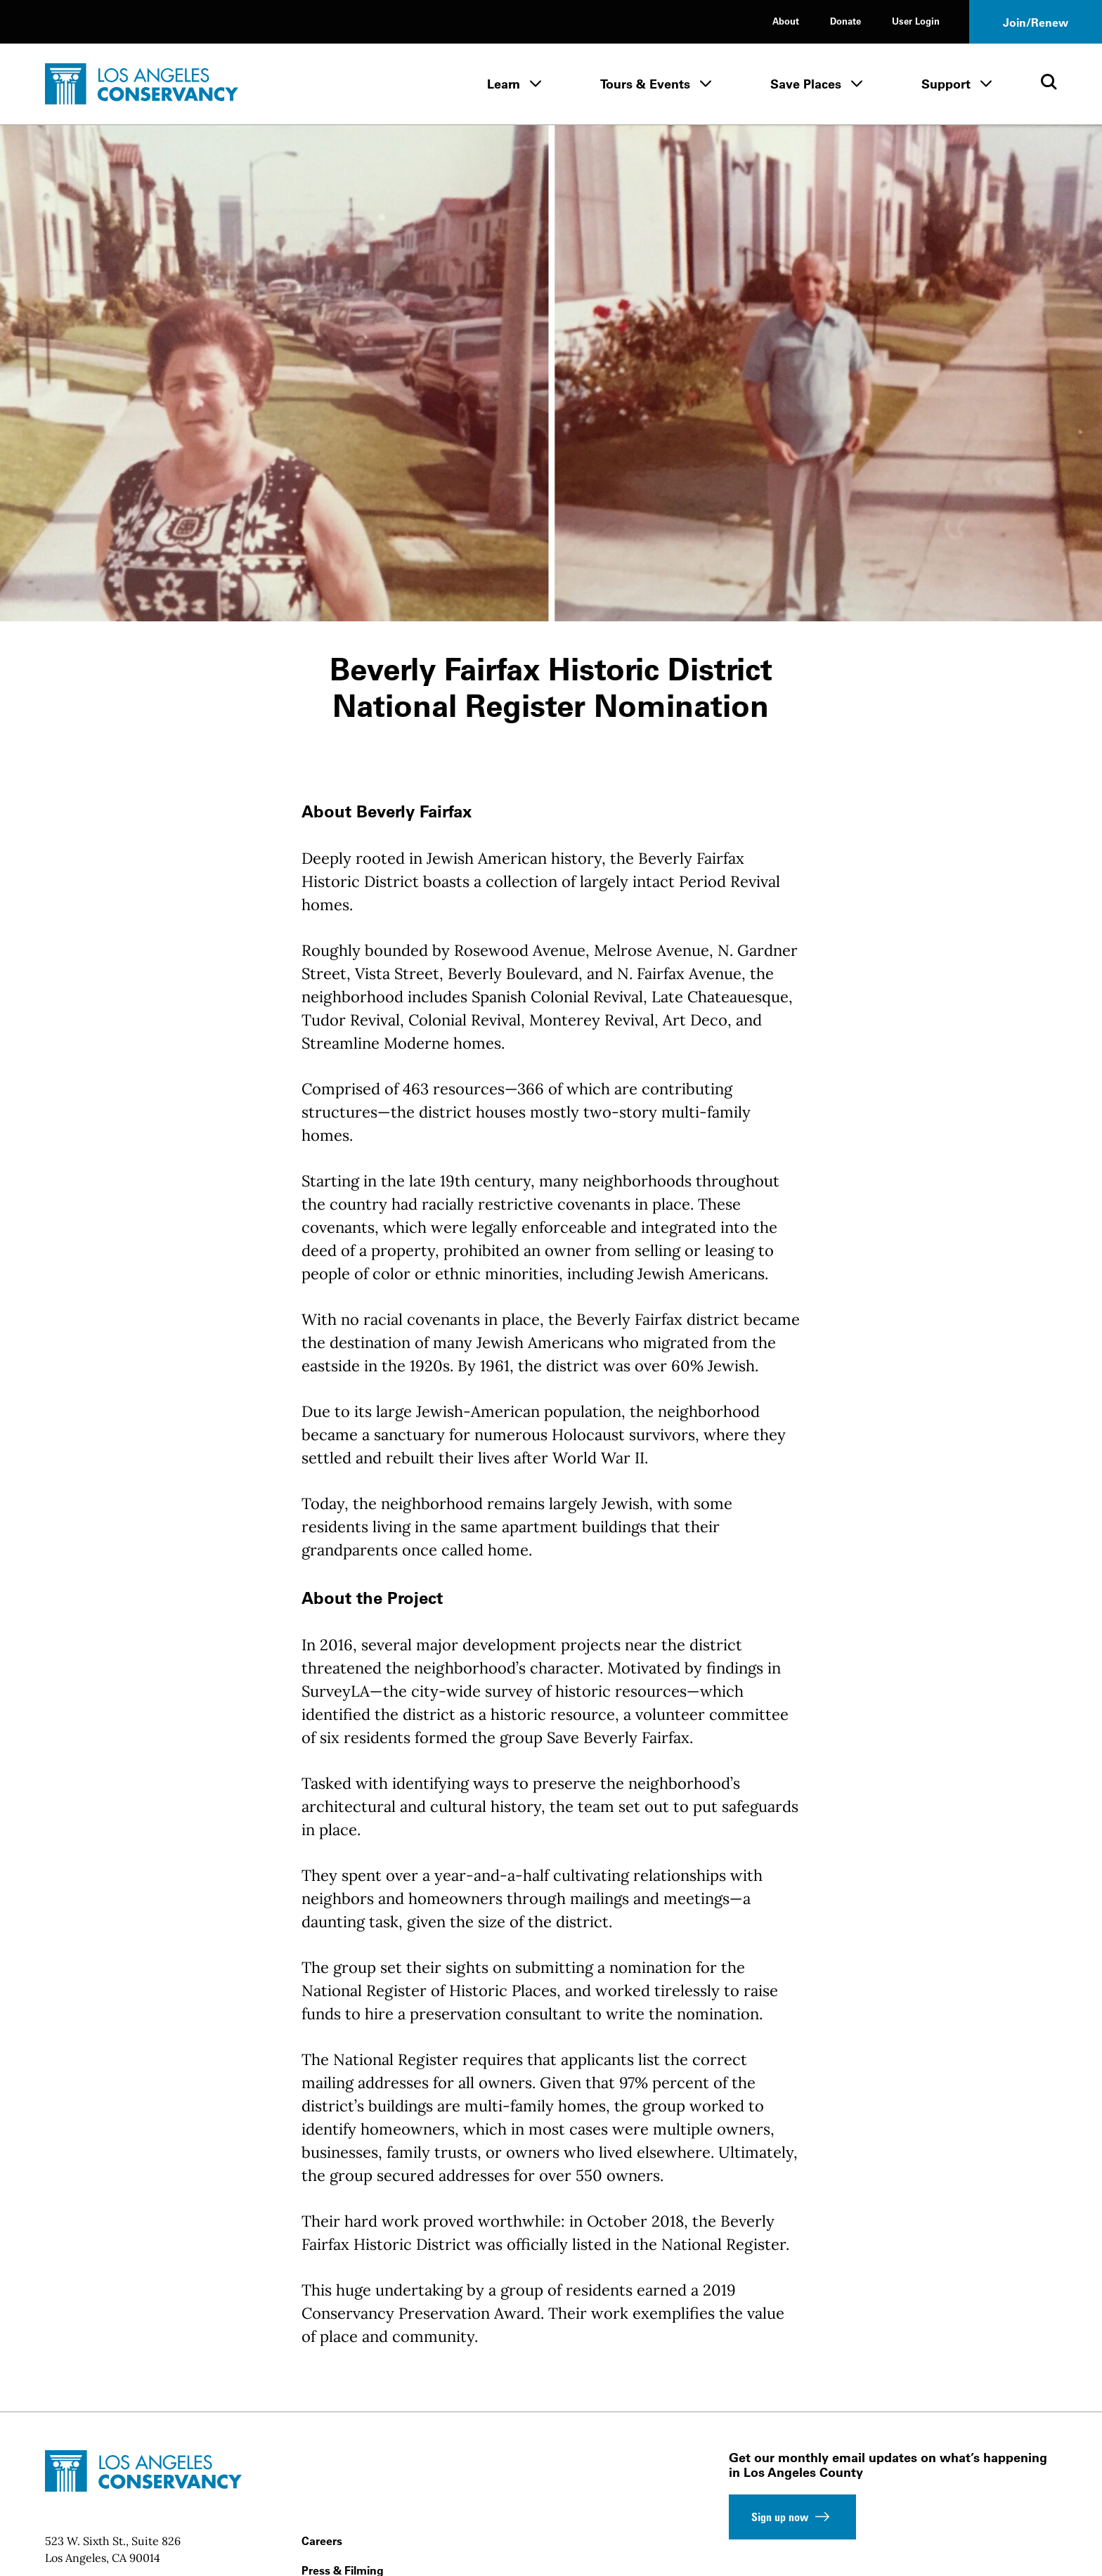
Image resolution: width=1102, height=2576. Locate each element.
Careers (322, 2541)
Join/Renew (1035, 22)
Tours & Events (645, 84)
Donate (845, 21)
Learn (503, 84)
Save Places (805, 84)
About (785, 21)
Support (946, 84)
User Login (916, 21)
